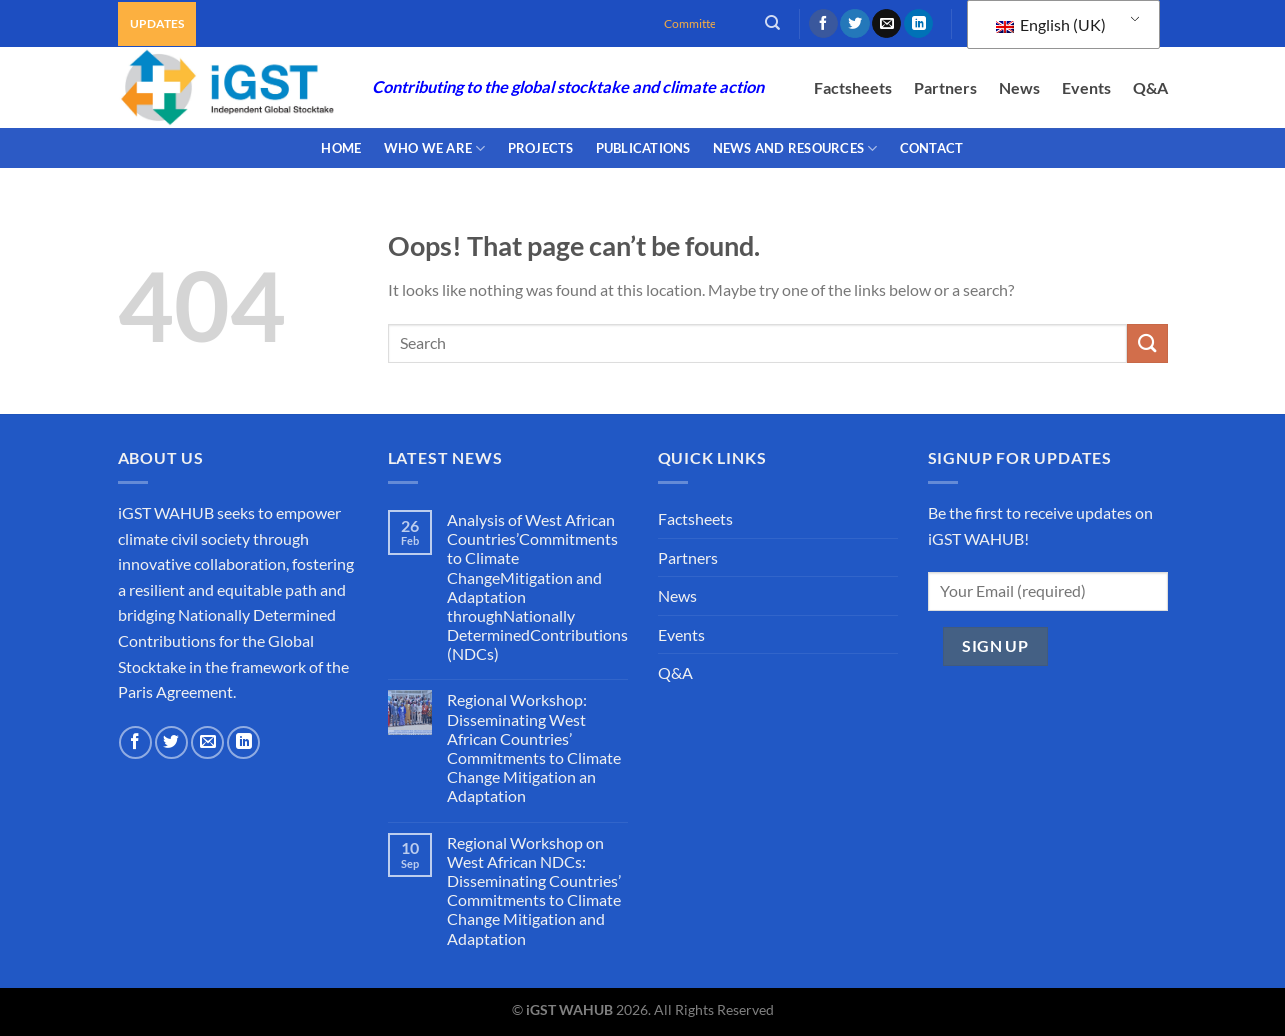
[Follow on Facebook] (823, 24)
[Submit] (1147, 343)
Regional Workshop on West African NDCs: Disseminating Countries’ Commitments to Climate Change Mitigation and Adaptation (534, 890)
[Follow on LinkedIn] (918, 24)
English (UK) (1051, 24)
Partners (945, 87)
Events (1086, 87)
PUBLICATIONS (643, 148)
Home (341, 148)
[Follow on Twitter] (854, 24)
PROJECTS (541, 148)
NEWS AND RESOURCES (795, 148)
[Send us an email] (886, 24)
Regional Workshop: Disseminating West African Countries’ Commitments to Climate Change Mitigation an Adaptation (534, 747)
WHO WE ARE (435, 148)
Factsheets (853, 87)
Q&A (1150, 87)
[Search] (772, 23)
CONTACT (932, 148)
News (1019, 87)
